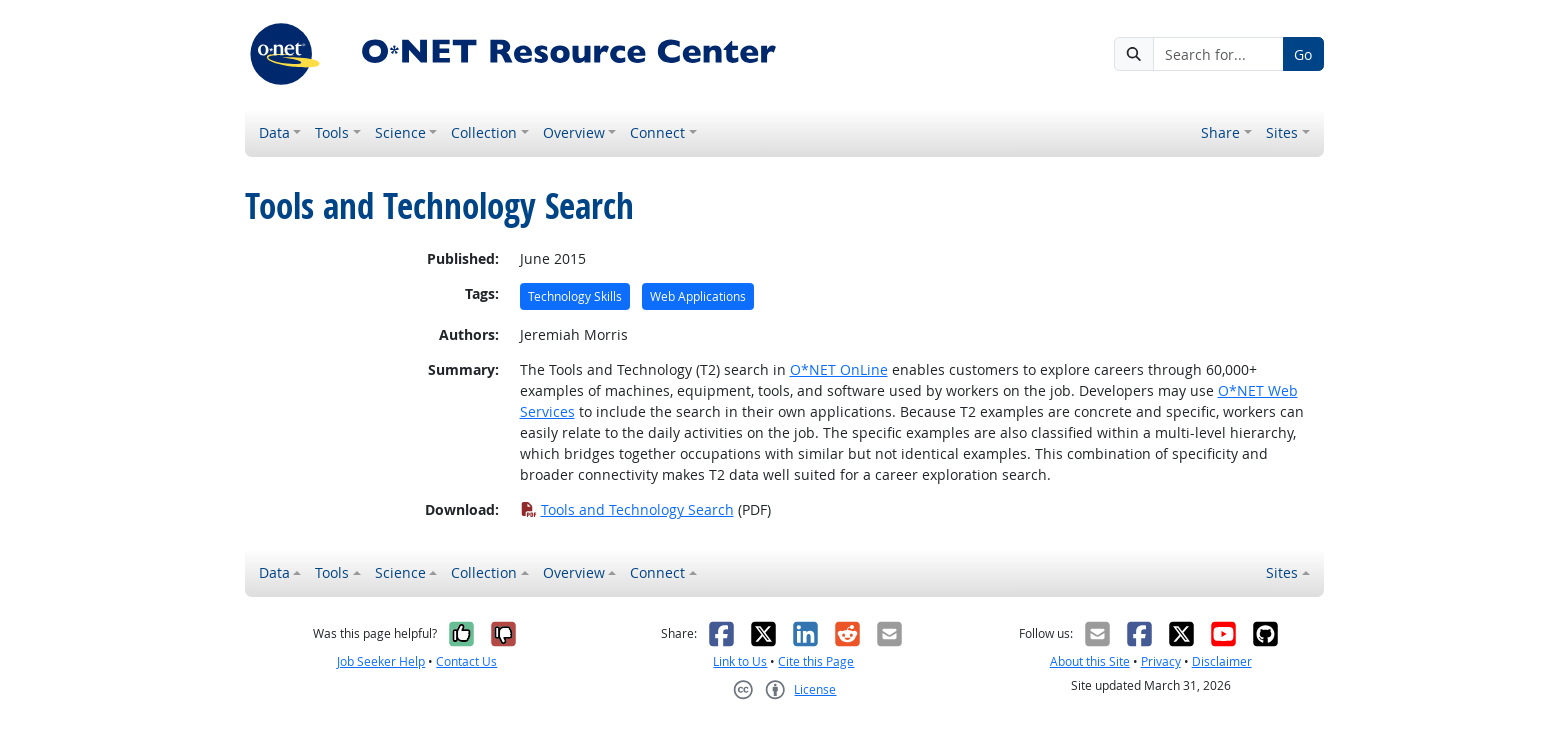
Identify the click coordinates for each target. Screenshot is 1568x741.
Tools (332, 132)
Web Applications (698, 296)
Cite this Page (816, 661)
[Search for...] (1218, 54)
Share (1220, 132)
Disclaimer (1222, 661)
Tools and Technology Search (627, 509)
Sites (1282, 132)
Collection (484, 132)
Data (274, 132)
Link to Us (740, 661)
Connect (657, 132)
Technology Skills (575, 296)
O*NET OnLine (839, 369)
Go (1303, 54)
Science (400, 132)
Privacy (1161, 661)
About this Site (1090, 661)
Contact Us (466, 661)
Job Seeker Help (381, 661)
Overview (574, 132)
